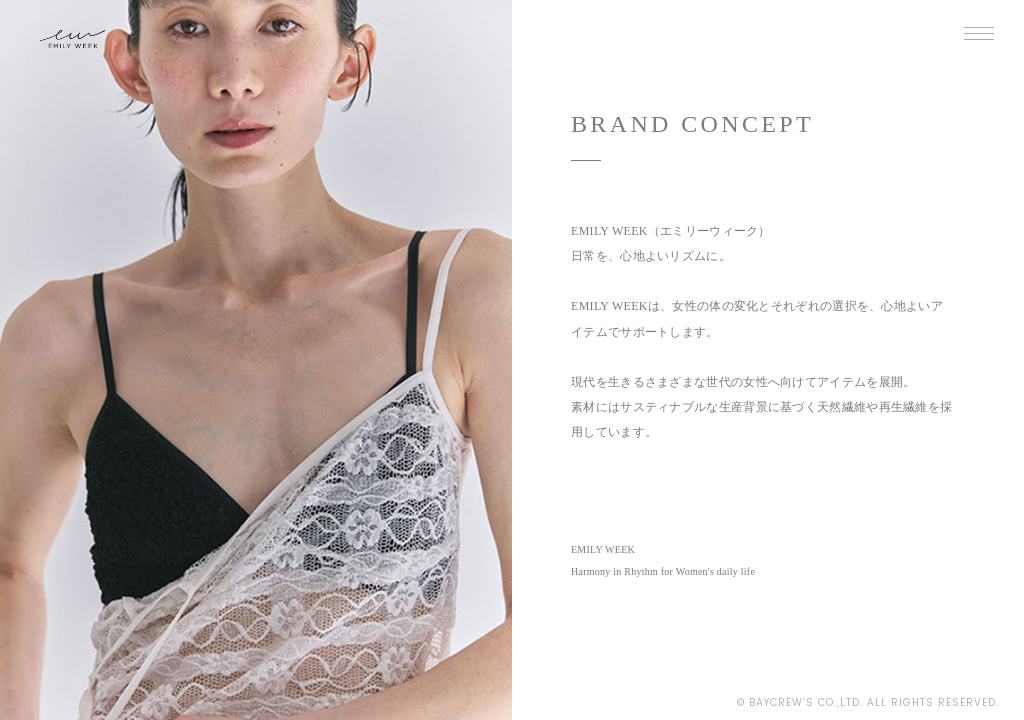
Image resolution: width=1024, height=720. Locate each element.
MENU (974, 38)
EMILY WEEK (101, 46)
